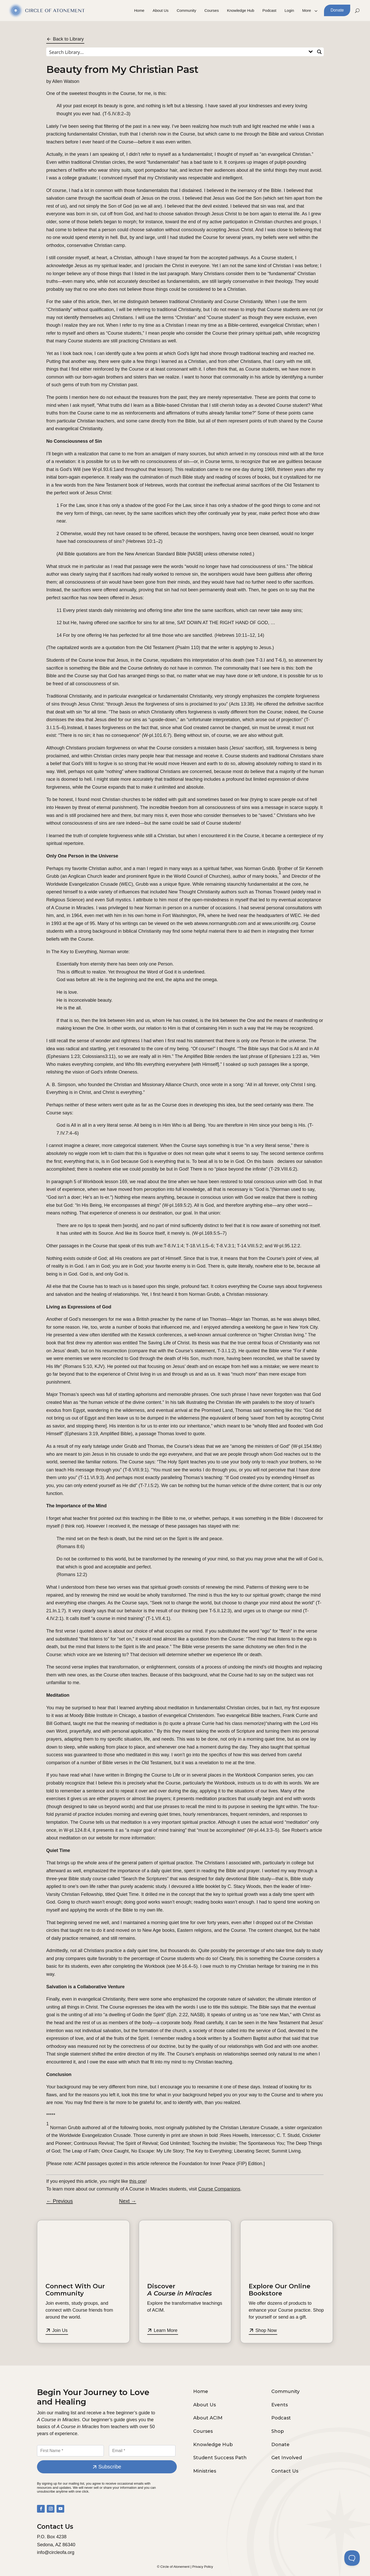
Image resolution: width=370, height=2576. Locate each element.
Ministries (204, 2417)
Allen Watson (65, 81)
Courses (212, 11)
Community (186, 11)
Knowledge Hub (240, 11)
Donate (337, 10)
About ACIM (208, 2364)
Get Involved (286, 2404)
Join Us (60, 2276)
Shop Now (266, 2276)
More (306, 11)
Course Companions (219, 2189)
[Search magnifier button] (319, 51)
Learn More (166, 2276)
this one (137, 2181)
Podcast (269, 11)
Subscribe (109, 2413)
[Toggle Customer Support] (352, 2558)
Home (139, 11)
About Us (161, 11)
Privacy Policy (202, 2513)
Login (289, 11)
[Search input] (176, 51)
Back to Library (68, 39)
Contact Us (284, 2417)
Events (279, 2351)
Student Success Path (220, 2404)
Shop (277, 2377)
